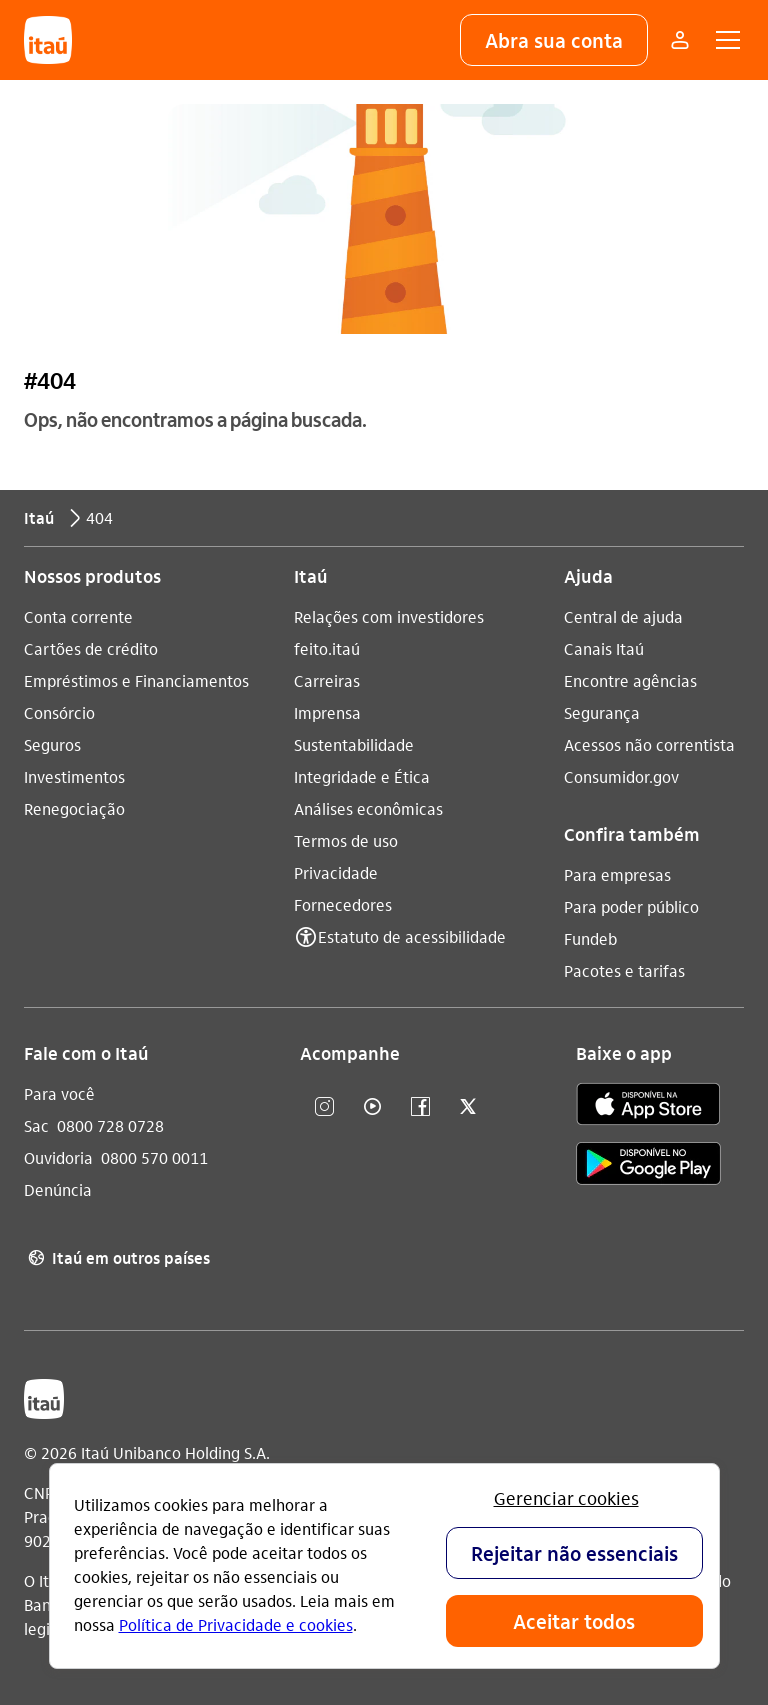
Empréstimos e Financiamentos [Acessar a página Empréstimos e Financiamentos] (136, 680)
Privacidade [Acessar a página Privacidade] (336, 872)
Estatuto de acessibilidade (412, 936)
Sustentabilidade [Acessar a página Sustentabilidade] (354, 744)
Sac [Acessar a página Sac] (36, 1125)
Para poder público (631, 906)
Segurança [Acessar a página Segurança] (602, 712)
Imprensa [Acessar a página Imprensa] (327, 712)
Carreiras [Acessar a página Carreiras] (327, 680)
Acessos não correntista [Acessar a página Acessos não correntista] (649, 744)
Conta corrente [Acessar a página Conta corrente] (78, 616)
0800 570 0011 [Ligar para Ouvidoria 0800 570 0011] (154, 1157)
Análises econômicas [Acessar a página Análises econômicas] (368, 808)
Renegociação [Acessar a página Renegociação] (74, 808)
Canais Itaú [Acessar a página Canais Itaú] (604, 648)
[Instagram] (324, 1107)
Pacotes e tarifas (624, 970)
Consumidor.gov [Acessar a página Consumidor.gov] (621, 776)
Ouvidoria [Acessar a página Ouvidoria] (58, 1157)
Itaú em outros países (117, 1258)
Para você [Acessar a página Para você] (59, 1093)
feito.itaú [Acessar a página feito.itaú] (327, 648)
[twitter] (468, 1107)
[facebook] (420, 1107)
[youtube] (372, 1107)
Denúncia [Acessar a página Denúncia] (58, 1189)
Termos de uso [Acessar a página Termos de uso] (346, 840)
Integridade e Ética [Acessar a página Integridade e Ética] (362, 776)
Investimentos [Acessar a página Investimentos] (74, 776)
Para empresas (617, 874)
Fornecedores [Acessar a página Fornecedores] (343, 904)
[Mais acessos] (680, 40)
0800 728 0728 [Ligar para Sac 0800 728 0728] (110, 1125)
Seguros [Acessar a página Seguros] (52, 744)
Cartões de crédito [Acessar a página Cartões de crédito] (91, 648)
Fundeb (590, 938)
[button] (554, 40)
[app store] (648, 1107)
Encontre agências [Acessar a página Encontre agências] (630, 680)
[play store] (648, 1166)
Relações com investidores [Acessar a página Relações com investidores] (389, 616)
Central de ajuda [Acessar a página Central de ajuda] (623, 616)
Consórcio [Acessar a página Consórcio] (59, 712)
